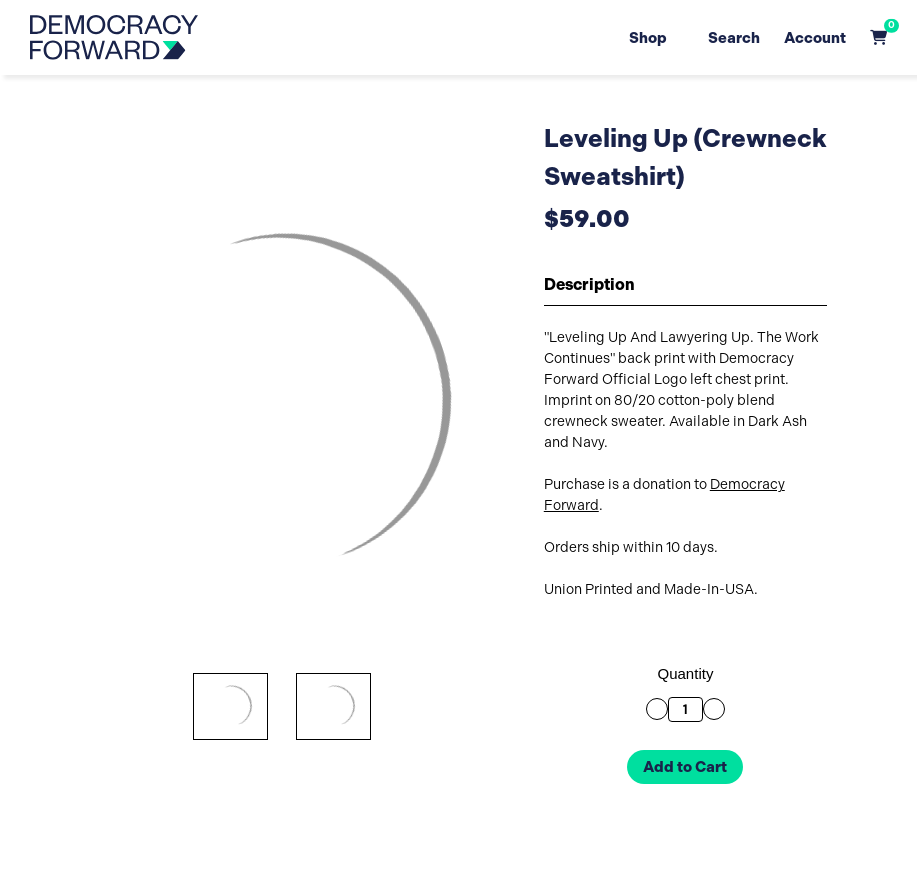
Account (815, 37)
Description (589, 284)
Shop (655, 37)
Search (734, 37)
